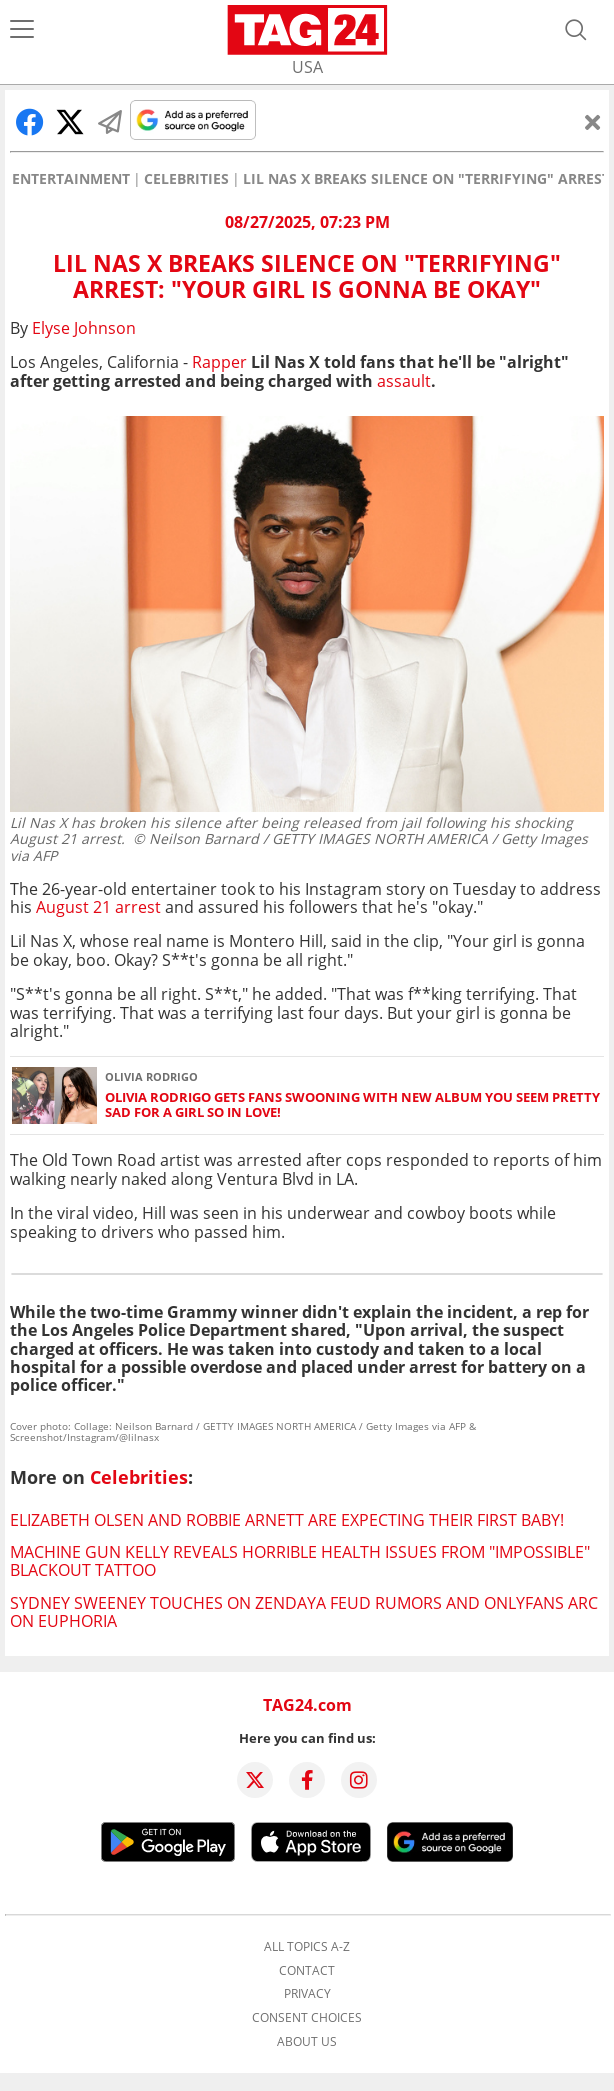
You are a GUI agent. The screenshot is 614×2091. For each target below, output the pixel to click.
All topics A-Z (307, 1947)
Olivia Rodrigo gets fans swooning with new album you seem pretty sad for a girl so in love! (352, 1105)
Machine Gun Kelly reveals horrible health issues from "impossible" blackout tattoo (300, 1561)
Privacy (307, 1994)
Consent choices (307, 2018)
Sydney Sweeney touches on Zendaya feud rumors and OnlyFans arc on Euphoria (304, 1612)
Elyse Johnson (84, 328)
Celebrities (186, 179)
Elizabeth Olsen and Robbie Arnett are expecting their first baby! (287, 1520)
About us (307, 2042)
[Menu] (22, 30)
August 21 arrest (98, 907)
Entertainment (71, 179)
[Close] (593, 122)
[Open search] (576, 30)
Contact (307, 1971)
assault (404, 381)
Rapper (219, 362)
